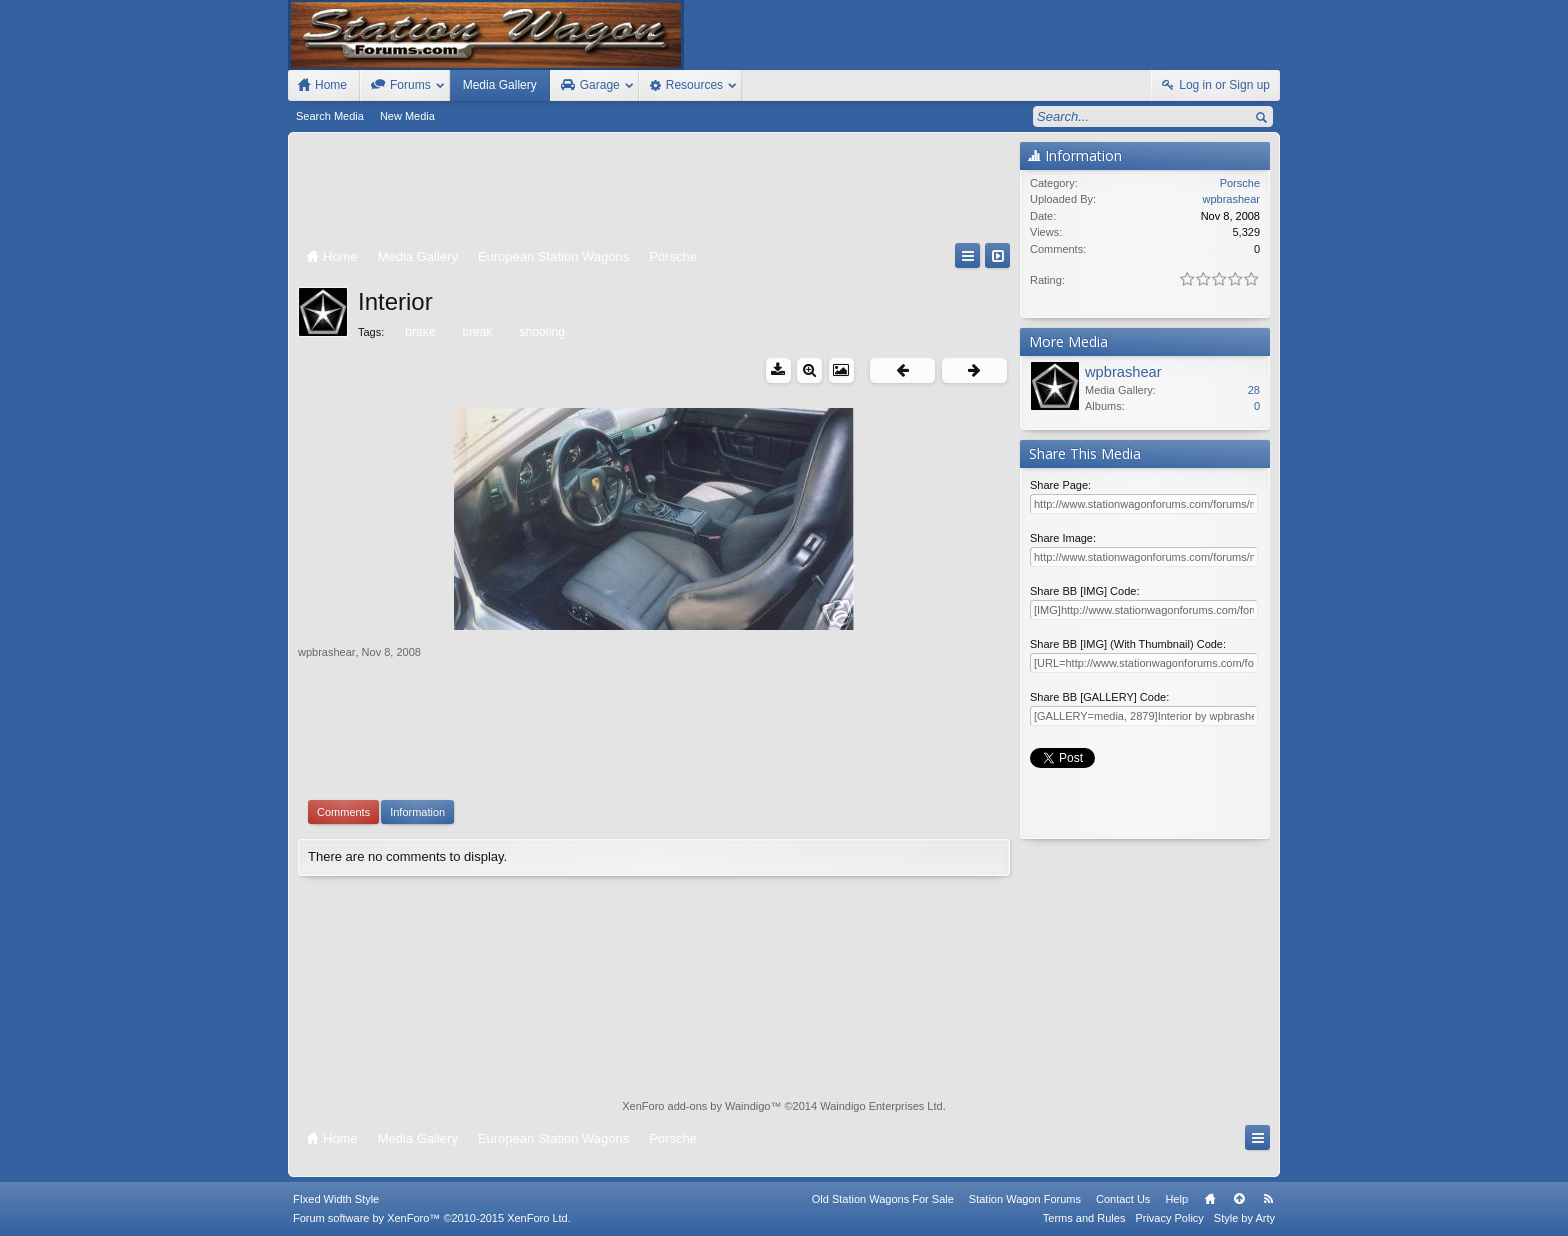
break (475, 332)
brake (418, 332)
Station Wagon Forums (1025, 1199)
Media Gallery (500, 85)
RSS (1268, 1199)
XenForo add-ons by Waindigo (696, 1106)
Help (1176, 1199)
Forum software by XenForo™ (432, 1218)
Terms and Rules (1084, 1218)
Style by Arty (1244, 1218)
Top (1239, 1199)
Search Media (330, 116)
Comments (343, 812)
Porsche (1240, 183)
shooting (541, 332)
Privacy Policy (1169, 1218)
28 (1254, 390)
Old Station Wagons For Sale (883, 1199)
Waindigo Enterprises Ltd (881, 1106)
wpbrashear (326, 652)
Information (417, 812)
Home (1210, 1199)
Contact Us (1123, 1199)
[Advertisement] (654, 192)
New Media (407, 116)
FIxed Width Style (336, 1199)
